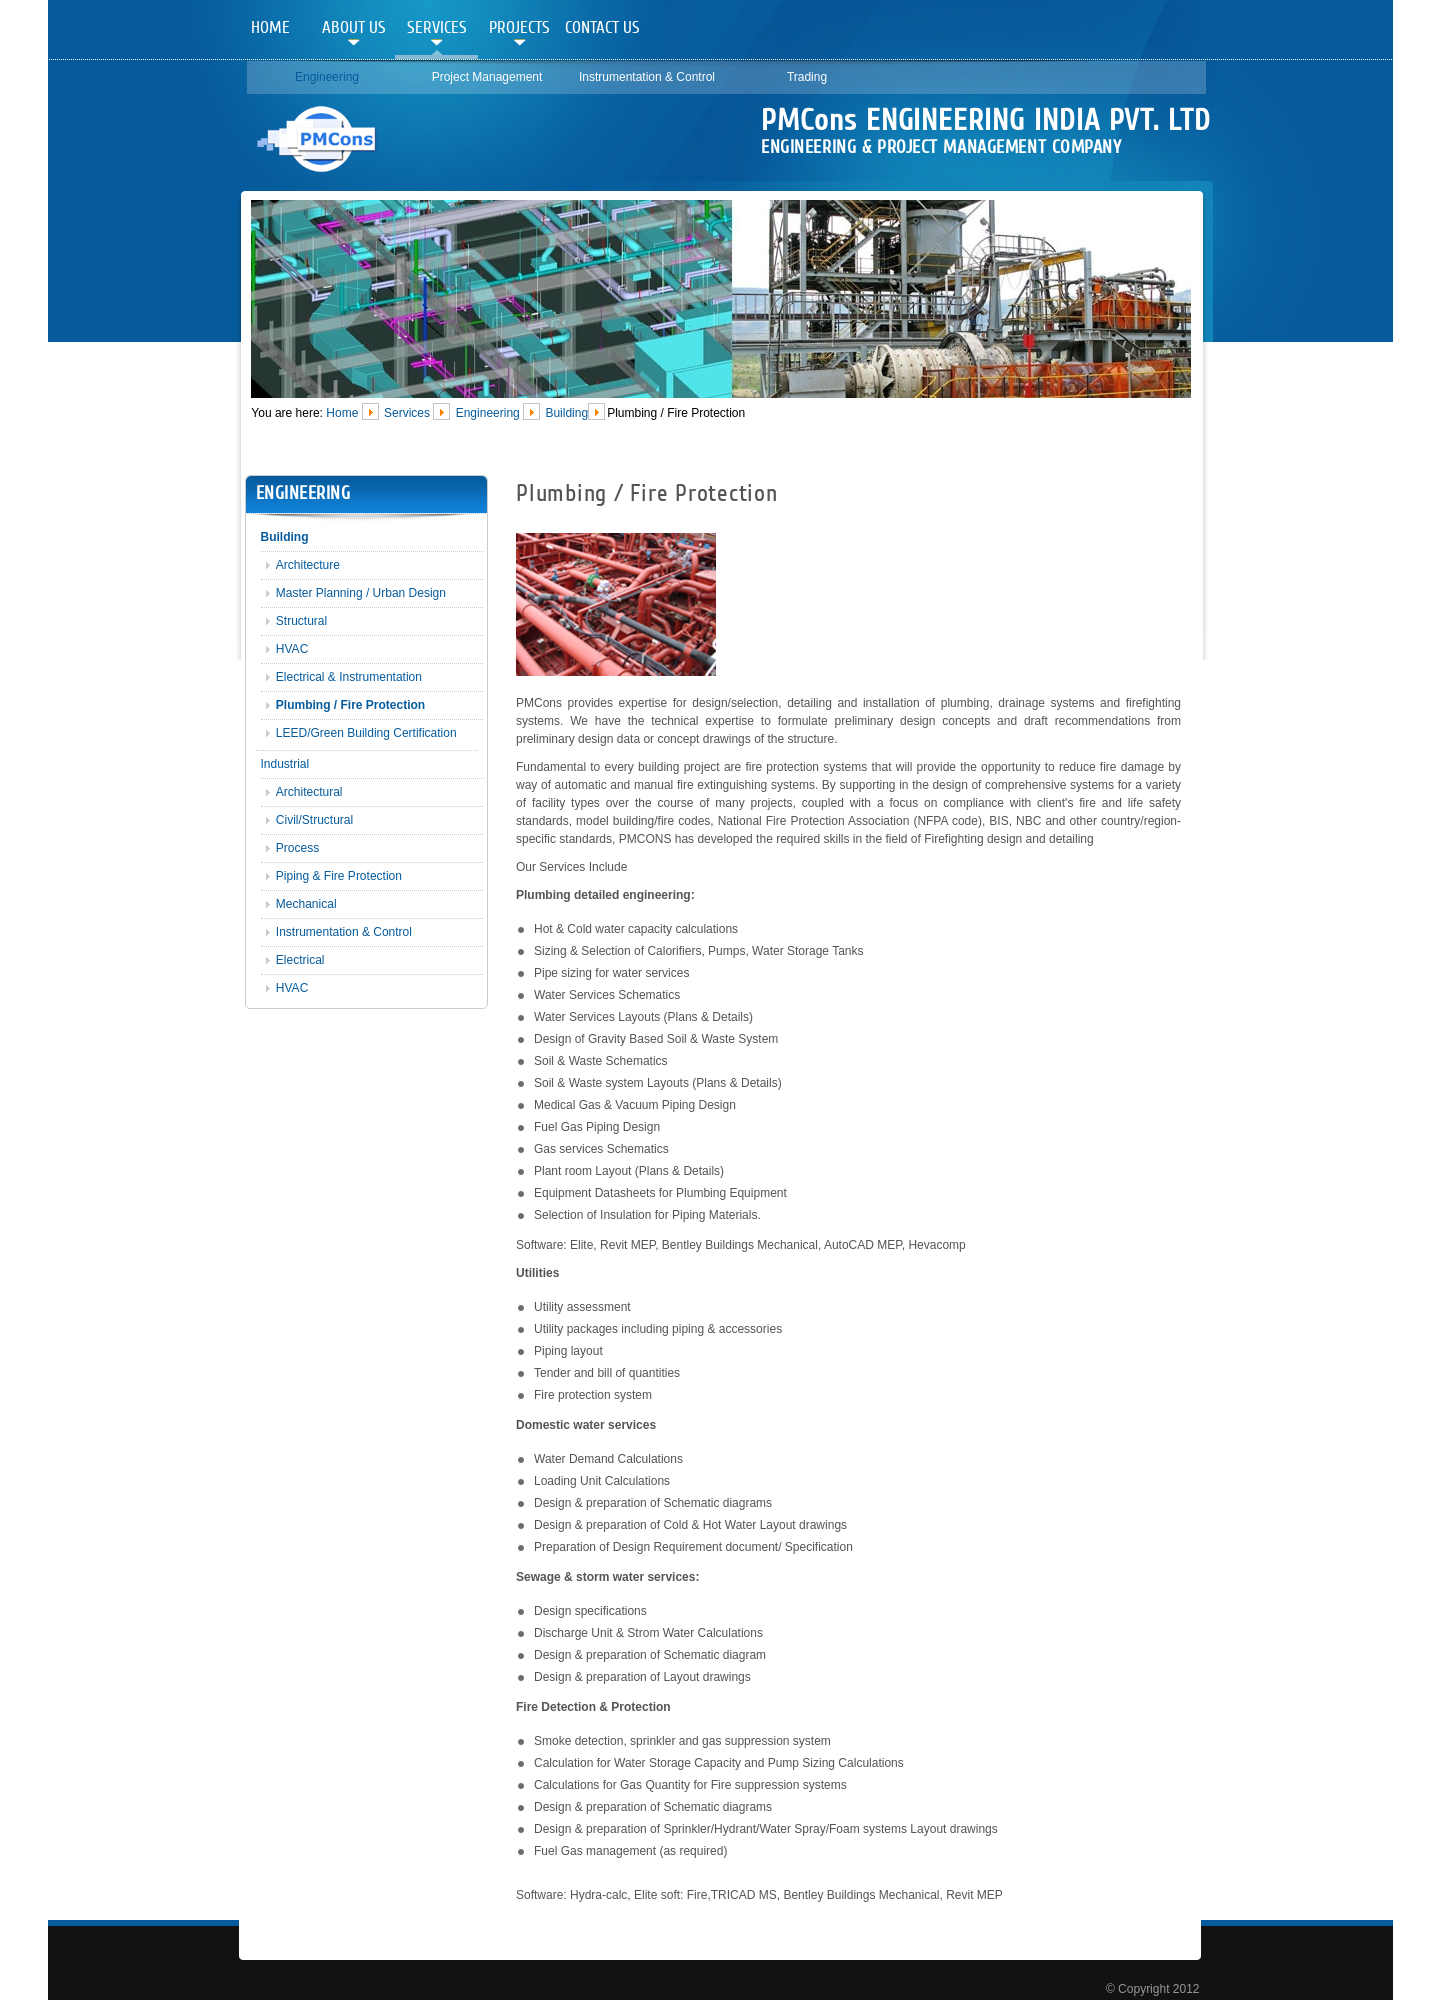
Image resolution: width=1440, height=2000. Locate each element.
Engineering (327, 77)
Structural (301, 621)
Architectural (309, 792)
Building (566, 412)
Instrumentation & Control (647, 77)
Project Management (487, 77)
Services (437, 27)
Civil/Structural (314, 820)
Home (270, 27)
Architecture (308, 565)
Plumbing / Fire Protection (350, 705)
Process (297, 848)
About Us (354, 27)
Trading (807, 77)
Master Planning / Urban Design (361, 593)
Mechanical (306, 904)
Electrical (300, 960)
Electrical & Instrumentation (349, 677)
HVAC (292, 649)
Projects (519, 27)
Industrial (285, 764)
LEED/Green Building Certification (366, 733)
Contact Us (602, 27)
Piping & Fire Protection (339, 876)
